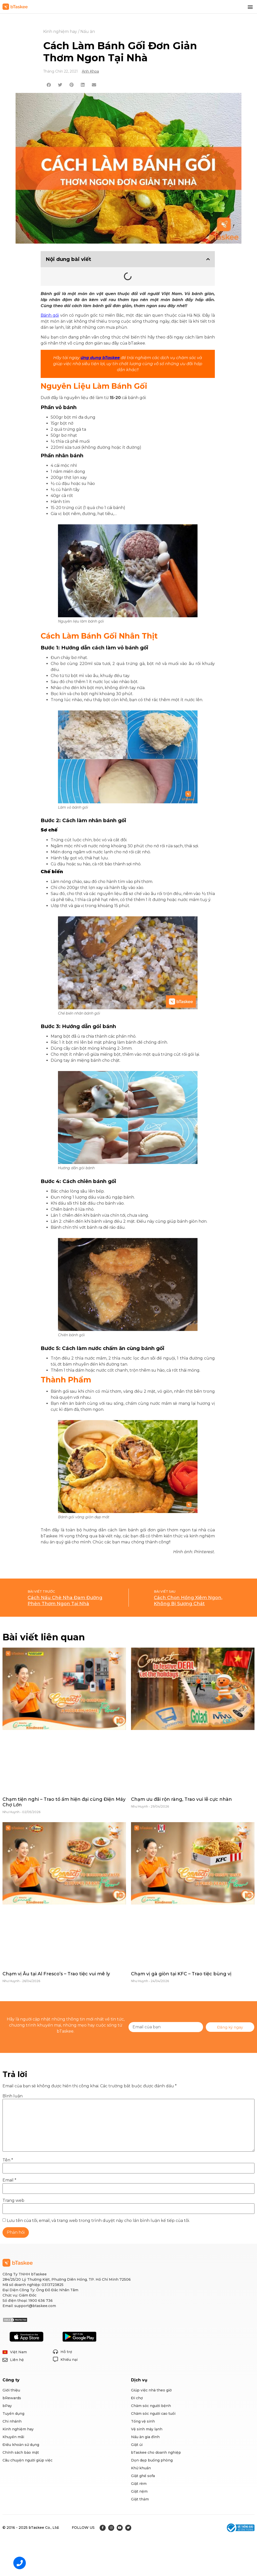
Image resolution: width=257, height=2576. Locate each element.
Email (9, 2180)
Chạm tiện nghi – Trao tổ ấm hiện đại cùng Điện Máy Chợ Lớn (64, 1802)
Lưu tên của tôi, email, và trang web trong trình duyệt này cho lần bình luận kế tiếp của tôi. (98, 2221)
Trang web (13, 2201)
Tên (8, 2160)
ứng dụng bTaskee (100, 357)
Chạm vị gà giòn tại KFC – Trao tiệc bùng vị (181, 1974)
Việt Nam (18, 2352)
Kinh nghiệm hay (60, 31)
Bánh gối (50, 315)
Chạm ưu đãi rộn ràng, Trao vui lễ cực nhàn (181, 1799)
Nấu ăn (87, 31)
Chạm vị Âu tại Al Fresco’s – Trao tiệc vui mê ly (56, 1974)
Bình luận (13, 2096)
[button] (250, 7)
